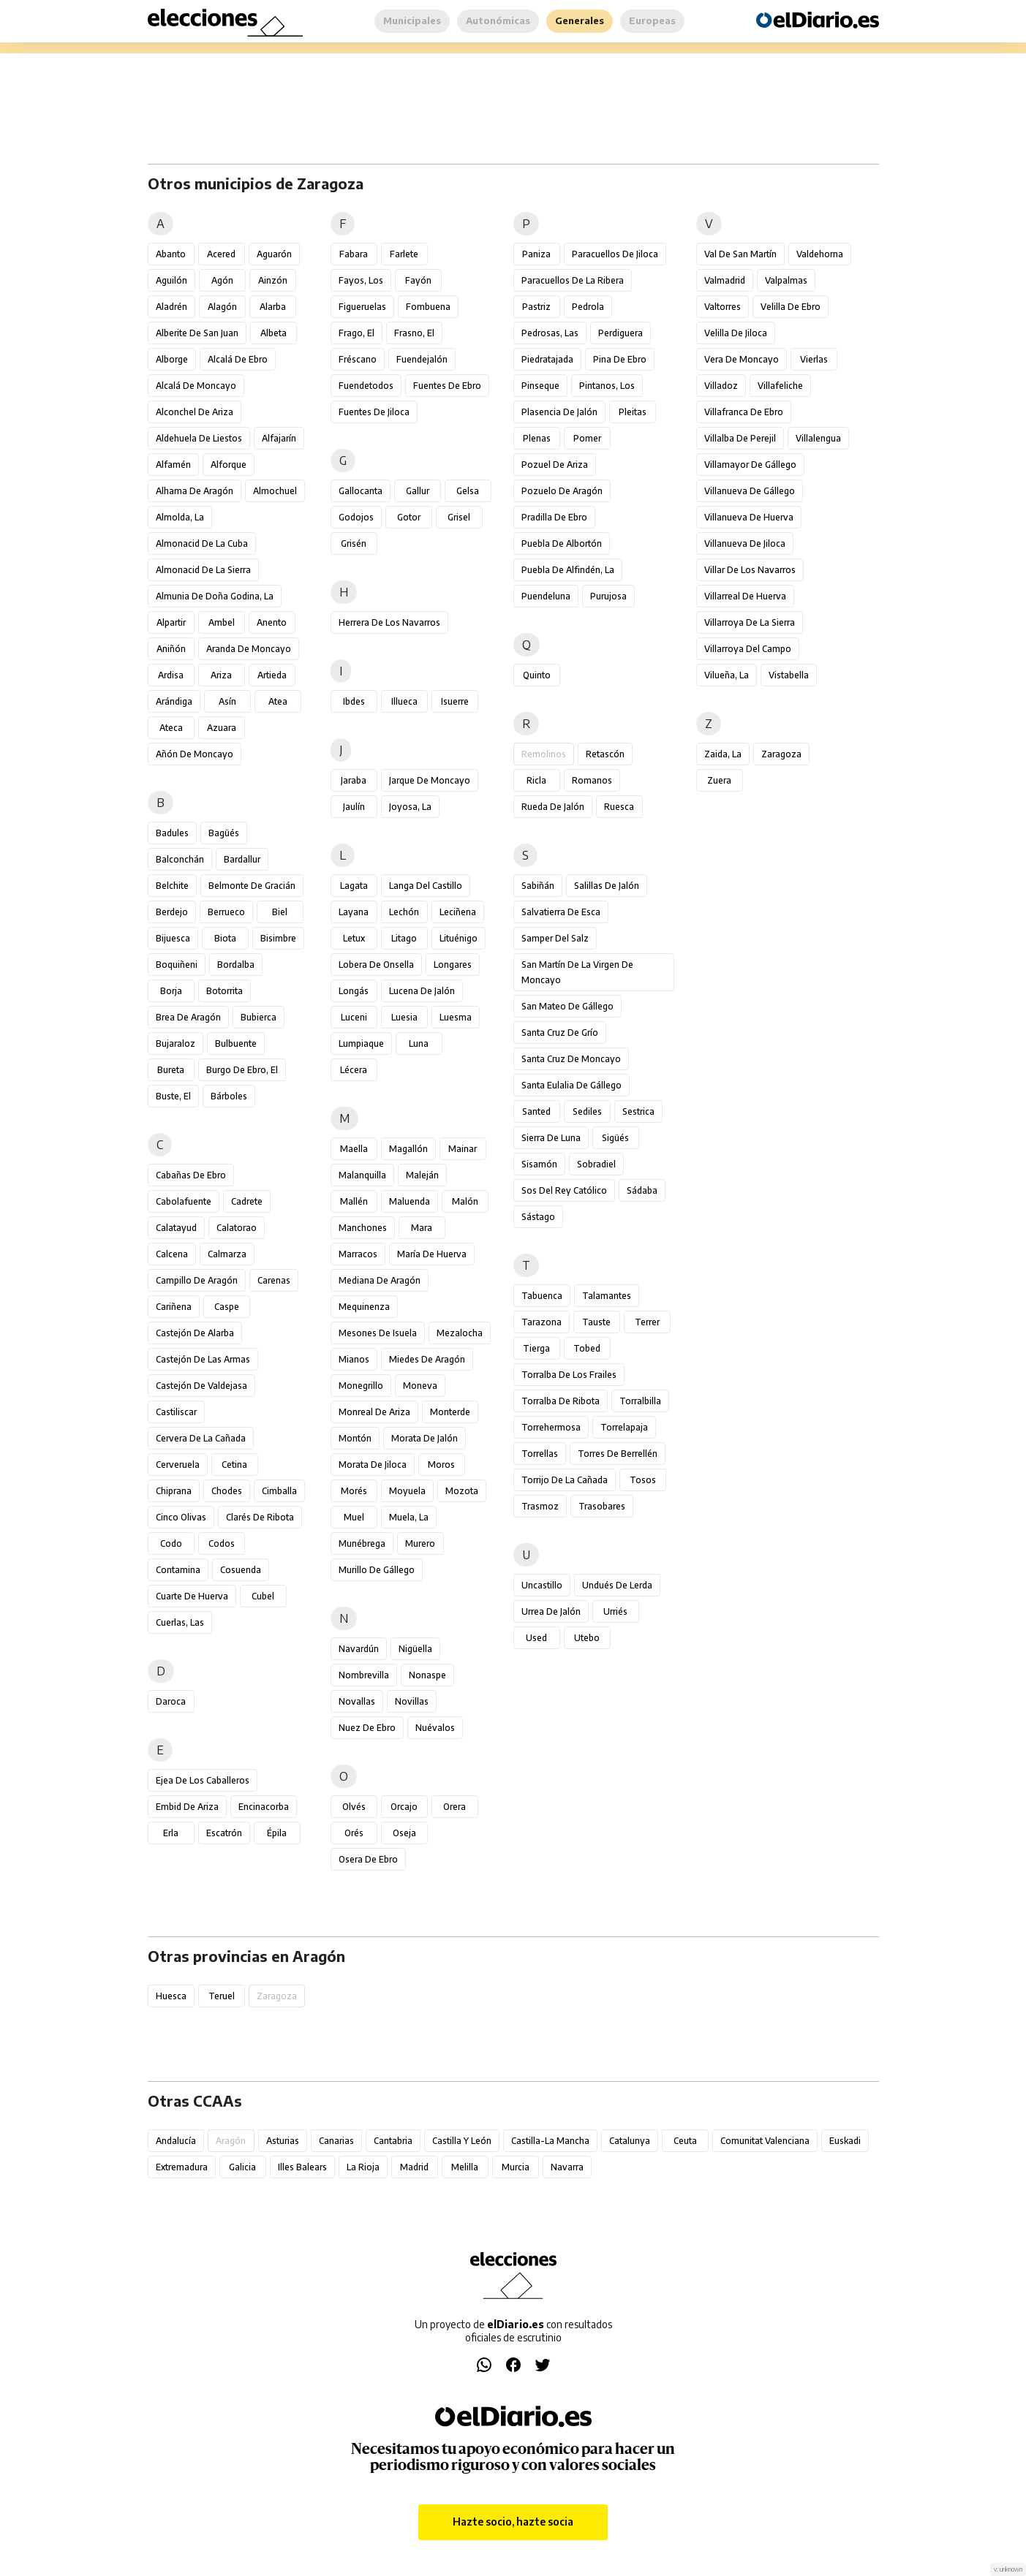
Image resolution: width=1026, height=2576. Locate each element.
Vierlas (814, 359)
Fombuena (428, 306)
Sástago (538, 1216)
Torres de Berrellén (617, 1453)
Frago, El (356, 332)
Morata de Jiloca (373, 1464)
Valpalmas (786, 280)
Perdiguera (620, 332)
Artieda (272, 675)
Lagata (354, 885)
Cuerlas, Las (180, 1622)
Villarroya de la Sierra (749, 622)
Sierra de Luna (551, 1137)
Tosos (643, 1479)
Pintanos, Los (607, 385)
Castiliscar (176, 1411)
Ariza (221, 675)
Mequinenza (364, 1306)
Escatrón (224, 1832)
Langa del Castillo (425, 885)
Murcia (515, 2167)
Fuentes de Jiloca (374, 411)
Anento (272, 622)
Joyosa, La (410, 806)
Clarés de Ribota (260, 1517)
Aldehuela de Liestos (199, 438)
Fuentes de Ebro (447, 385)
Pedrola (588, 306)
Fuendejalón (422, 359)
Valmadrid (724, 280)
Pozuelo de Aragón (562, 490)
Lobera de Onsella (376, 964)
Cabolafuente (183, 1201)
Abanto (171, 254)
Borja (171, 990)
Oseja (404, 1832)
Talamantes (606, 1295)
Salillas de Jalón (606, 885)
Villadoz (721, 385)
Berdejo (172, 911)
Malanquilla (362, 1175)
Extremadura (182, 2167)
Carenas (273, 1280)
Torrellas (539, 1453)
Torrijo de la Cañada (564, 1479)
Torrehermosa (551, 1427)
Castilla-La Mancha (550, 2140)
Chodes (226, 1490)
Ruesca (619, 806)
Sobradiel (596, 1164)
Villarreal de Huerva (745, 596)
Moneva (420, 1385)
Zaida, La (723, 754)
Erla (170, 1832)
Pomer (587, 438)
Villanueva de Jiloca (744, 543)
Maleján (422, 1175)
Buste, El (173, 1096)
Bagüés (223, 832)
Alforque (228, 464)
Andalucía (176, 2140)
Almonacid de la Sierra (203, 569)
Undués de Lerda (617, 1585)
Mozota (461, 1490)
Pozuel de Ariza (554, 464)
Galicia (242, 2167)
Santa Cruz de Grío (559, 1032)
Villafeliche (780, 385)
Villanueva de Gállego (749, 490)
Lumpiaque (361, 1043)
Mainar (462, 1148)
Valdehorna (819, 254)
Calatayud (176, 1227)
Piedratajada (547, 359)
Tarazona (541, 1322)
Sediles (587, 1111)
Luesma (456, 1017)
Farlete (404, 254)
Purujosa (608, 596)
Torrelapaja (624, 1427)
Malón (465, 1201)
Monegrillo (361, 1385)
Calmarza (227, 1254)
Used (536, 1637)
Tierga (536, 1348)
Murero (420, 1543)
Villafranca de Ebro (743, 411)
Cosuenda (240, 1569)
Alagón (222, 306)
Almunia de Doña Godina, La (215, 596)
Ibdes (354, 701)
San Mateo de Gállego (567, 1006)
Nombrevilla (364, 1675)
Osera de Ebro (368, 1859)
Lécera (353, 1069)
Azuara (221, 727)
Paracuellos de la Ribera (572, 280)
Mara (421, 1227)
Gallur (417, 490)
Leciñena (458, 911)
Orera (454, 1806)
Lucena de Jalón (422, 990)
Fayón (418, 280)
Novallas (357, 1701)
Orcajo (404, 1806)
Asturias (282, 2140)
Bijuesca (173, 938)
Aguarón (274, 254)
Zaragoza (781, 754)
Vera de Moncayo (741, 359)
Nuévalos (435, 1727)
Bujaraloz (175, 1043)
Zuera (719, 780)
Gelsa (467, 490)
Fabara (353, 254)
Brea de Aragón (188, 1017)
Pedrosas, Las (549, 332)
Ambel (221, 622)
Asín (227, 701)
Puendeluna (545, 596)
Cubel (263, 1596)
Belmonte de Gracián (251, 885)
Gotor (408, 517)
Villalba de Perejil (740, 438)
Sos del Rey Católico (564, 1190)
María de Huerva (432, 1254)
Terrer (647, 1322)
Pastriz (536, 306)
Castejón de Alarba (195, 1332)
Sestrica (638, 1111)
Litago (404, 938)
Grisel (459, 517)
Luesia (404, 1017)
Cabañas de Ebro (191, 1175)
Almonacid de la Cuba (202, 543)
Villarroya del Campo (747, 648)
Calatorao (236, 1227)
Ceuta (685, 2140)
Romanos (592, 780)
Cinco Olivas (181, 1517)
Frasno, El (414, 332)
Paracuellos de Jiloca (615, 254)
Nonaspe (427, 1675)
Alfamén (173, 464)
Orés (353, 1832)
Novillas (412, 1701)
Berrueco (226, 911)
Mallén (354, 1201)
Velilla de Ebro (791, 306)
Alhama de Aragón (194, 490)
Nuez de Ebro (367, 1727)
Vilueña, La (726, 675)
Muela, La (409, 1517)
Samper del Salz (555, 938)
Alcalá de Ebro (238, 359)
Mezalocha (460, 1332)
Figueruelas (362, 306)
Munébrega (362, 1543)
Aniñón (171, 648)
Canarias (336, 2140)
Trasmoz (540, 1506)
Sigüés (615, 1137)
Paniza (536, 254)
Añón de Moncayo (194, 754)
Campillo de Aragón (197, 1280)
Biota (225, 938)
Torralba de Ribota (560, 1400)
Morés (354, 1490)
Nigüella (415, 1648)
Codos (221, 1543)
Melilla (464, 2167)
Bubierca (258, 1017)
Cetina (234, 1464)
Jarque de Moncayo (429, 780)
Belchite (172, 885)
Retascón (605, 754)
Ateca (171, 727)
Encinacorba (263, 1806)
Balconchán (180, 859)
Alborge (172, 359)
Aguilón (171, 280)
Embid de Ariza (187, 1806)
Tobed (586, 1348)
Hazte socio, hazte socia (513, 2521)
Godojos (356, 517)
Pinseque (540, 385)
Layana (354, 911)
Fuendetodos (366, 385)
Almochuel (275, 490)
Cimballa (279, 1490)
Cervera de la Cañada (201, 1438)
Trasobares (601, 1506)
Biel (279, 911)
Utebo (587, 1637)
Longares (453, 964)
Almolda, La (180, 517)
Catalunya (629, 2140)
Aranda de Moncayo (248, 648)
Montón (355, 1438)
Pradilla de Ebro (554, 517)
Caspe (226, 1306)
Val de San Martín (740, 254)
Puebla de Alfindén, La (567, 569)
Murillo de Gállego (377, 1569)
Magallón (408, 1148)
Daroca (171, 1701)
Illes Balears (302, 2167)
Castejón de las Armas (203, 1359)
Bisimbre (278, 938)
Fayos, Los (361, 280)
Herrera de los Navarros (389, 622)
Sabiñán (537, 885)
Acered (221, 254)
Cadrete (247, 1201)
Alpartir (171, 622)
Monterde (450, 1411)
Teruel (221, 1995)
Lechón (404, 911)
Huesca (171, 1995)
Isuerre (455, 701)
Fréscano (358, 359)
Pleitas (632, 411)
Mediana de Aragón (379, 1280)
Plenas (537, 438)
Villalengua (818, 438)
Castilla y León (461, 2140)
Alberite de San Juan (197, 332)
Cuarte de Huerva (192, 1596)
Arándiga (174, 701)
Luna (419, 1043)
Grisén (353, 543)
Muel (354, 1517)
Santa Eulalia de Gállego (571, 1085)
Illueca (404, 701)
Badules (172, 832)
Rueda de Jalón (552, 806)
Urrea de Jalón (551, 1611)
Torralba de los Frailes (568, 1374)
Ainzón (272, 280)
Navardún (359, 1648)
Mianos (354, 1359)
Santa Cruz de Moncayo (571, 1058)
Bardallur (242, 859)
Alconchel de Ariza (194, 411)
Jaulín (354, 806)
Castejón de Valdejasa (201, 1385)
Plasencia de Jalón (559, 411)
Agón (222, 280)
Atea (277, 701)
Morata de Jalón (424, 1438)
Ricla (536, 780)
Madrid (414, 2167)
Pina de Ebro (619, 359)
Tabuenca (541, 1295)
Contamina (178, 1569)
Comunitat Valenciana (765, 2140)
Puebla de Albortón (561, 543)
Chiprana (174, 1490)
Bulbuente (236, 1043)
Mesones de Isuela (378, 1332)
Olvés (354, 1806)
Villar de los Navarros (750, 569)
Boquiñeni (176, 964)
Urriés (615, 1611)
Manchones (363, 1227)
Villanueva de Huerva (748, 517)
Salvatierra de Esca (560, 911)
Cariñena (174, 1306)
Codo (171, 1543)
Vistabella (789, 675)
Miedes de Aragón (427, 1359)
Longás (354, 990)
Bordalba (235, 964)
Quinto (537, 675)
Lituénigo (459, 938)
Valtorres (722, 306)
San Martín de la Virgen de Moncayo (577, 972)
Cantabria (393, 2140)
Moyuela (407, 1490)
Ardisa (171, 675)
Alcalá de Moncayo (196, 385)
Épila (277, 1832)
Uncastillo (541, 1585)
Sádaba (642, 1190)
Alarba (273, 306)
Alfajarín (279, 438)
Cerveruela (178, 1464)
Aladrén (171, 306)
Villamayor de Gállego (750, 464)
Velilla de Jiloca (735, 332)
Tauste (596, 1322)
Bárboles (229, 1096)
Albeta (273, 332)
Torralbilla (640, 1400)
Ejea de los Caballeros (202, 1780)
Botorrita (224, 990)
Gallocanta (360, 490)
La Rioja (363, 2167)
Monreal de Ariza (374, 1411)
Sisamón (539, 1164)
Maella (354, 1148)
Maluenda (409, 1201)
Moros (441, 1464)
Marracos (358, 1254)
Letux (354, 938)
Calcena (172, 1254)
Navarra (567, 2167)
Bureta (170, 1069)
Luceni (354, 1017)
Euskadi (845, 2140)
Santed (536, 1111)
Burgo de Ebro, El (242, 1069)
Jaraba (353, 780)
